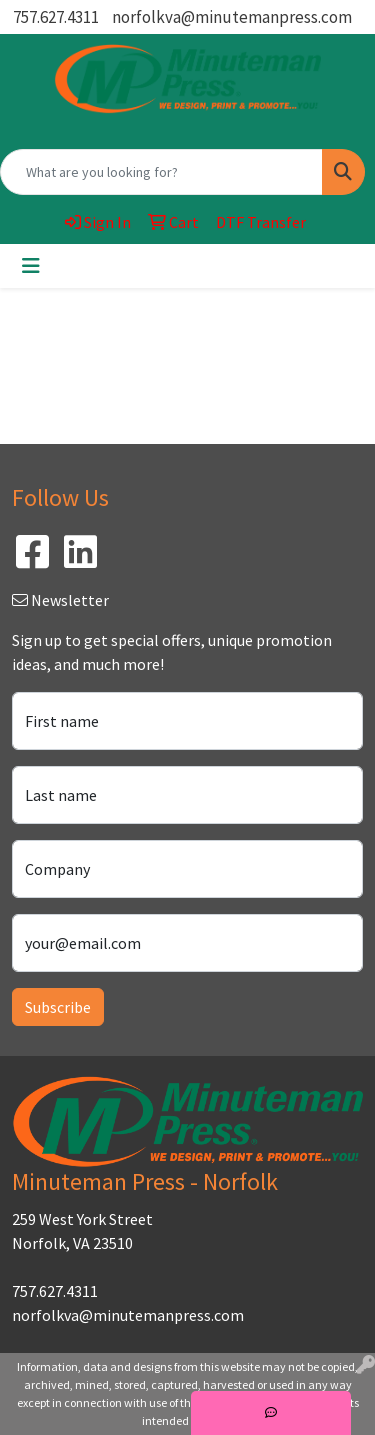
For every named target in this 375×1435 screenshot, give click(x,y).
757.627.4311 (56, 17)
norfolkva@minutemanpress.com (232, 17)
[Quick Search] (161, 172)
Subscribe (58, 1007)
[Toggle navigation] (31, 266)
